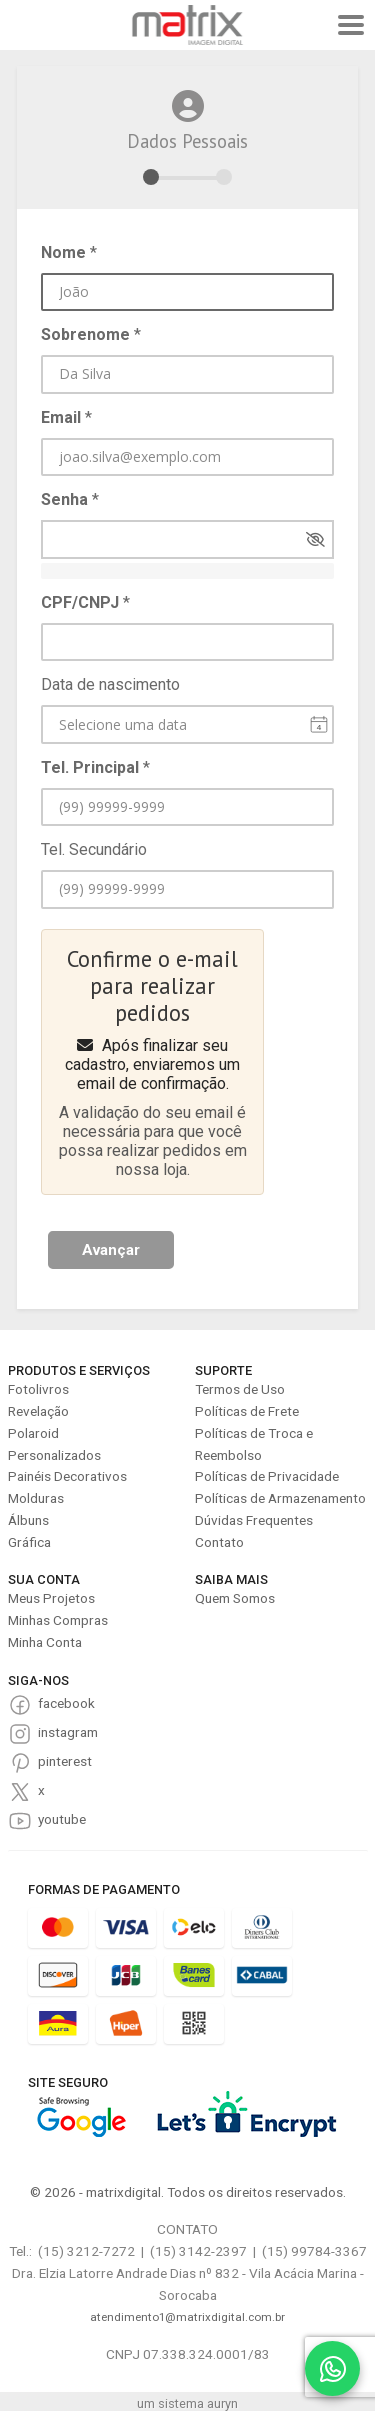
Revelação (38, 1411)
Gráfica (29, 1542)
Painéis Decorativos (67, 1476)
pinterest (65, 1761)
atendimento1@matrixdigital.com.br (187, 2317)
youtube (62, 1819)
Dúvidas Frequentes (254, 1520)
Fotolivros (38, 1389)
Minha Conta (45, 1642)
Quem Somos (235, 1598)
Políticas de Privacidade (267, 1476)
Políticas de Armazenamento (280, 1498)
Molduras (36, 1498)
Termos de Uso (240, 1389)
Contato (219, 1542)
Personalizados (54, 1455)
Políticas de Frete (247, 1411)
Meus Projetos (51, 1598)
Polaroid (33, 1433)
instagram (68, 1732)
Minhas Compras (58, 1620)
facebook (66, 1703)
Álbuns (28, 1520)
